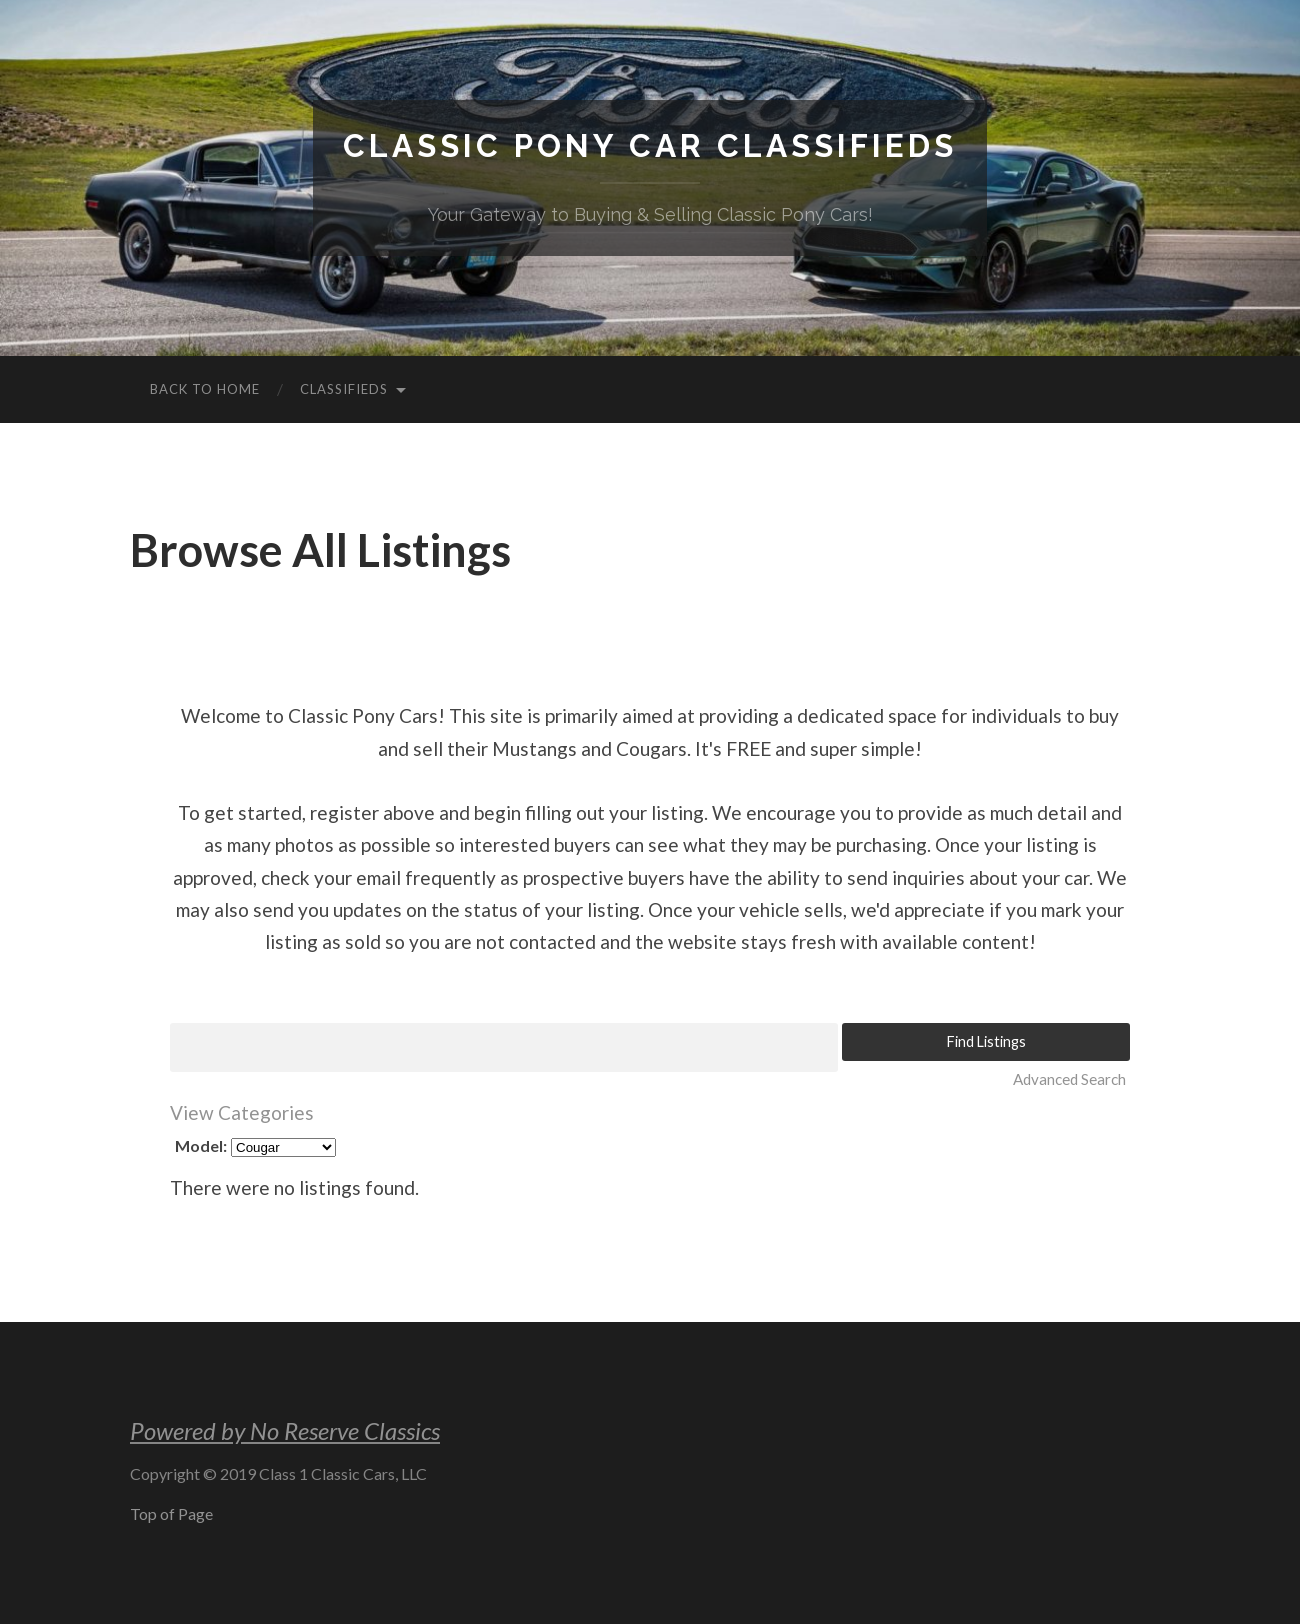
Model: (201, 1146)
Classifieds (344, 389)
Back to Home (205, 389)
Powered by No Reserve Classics (285, 1430)
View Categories (242, 1112)
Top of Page (171, 1513)
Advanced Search (1069, 1079)
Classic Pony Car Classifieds (650, 145)
